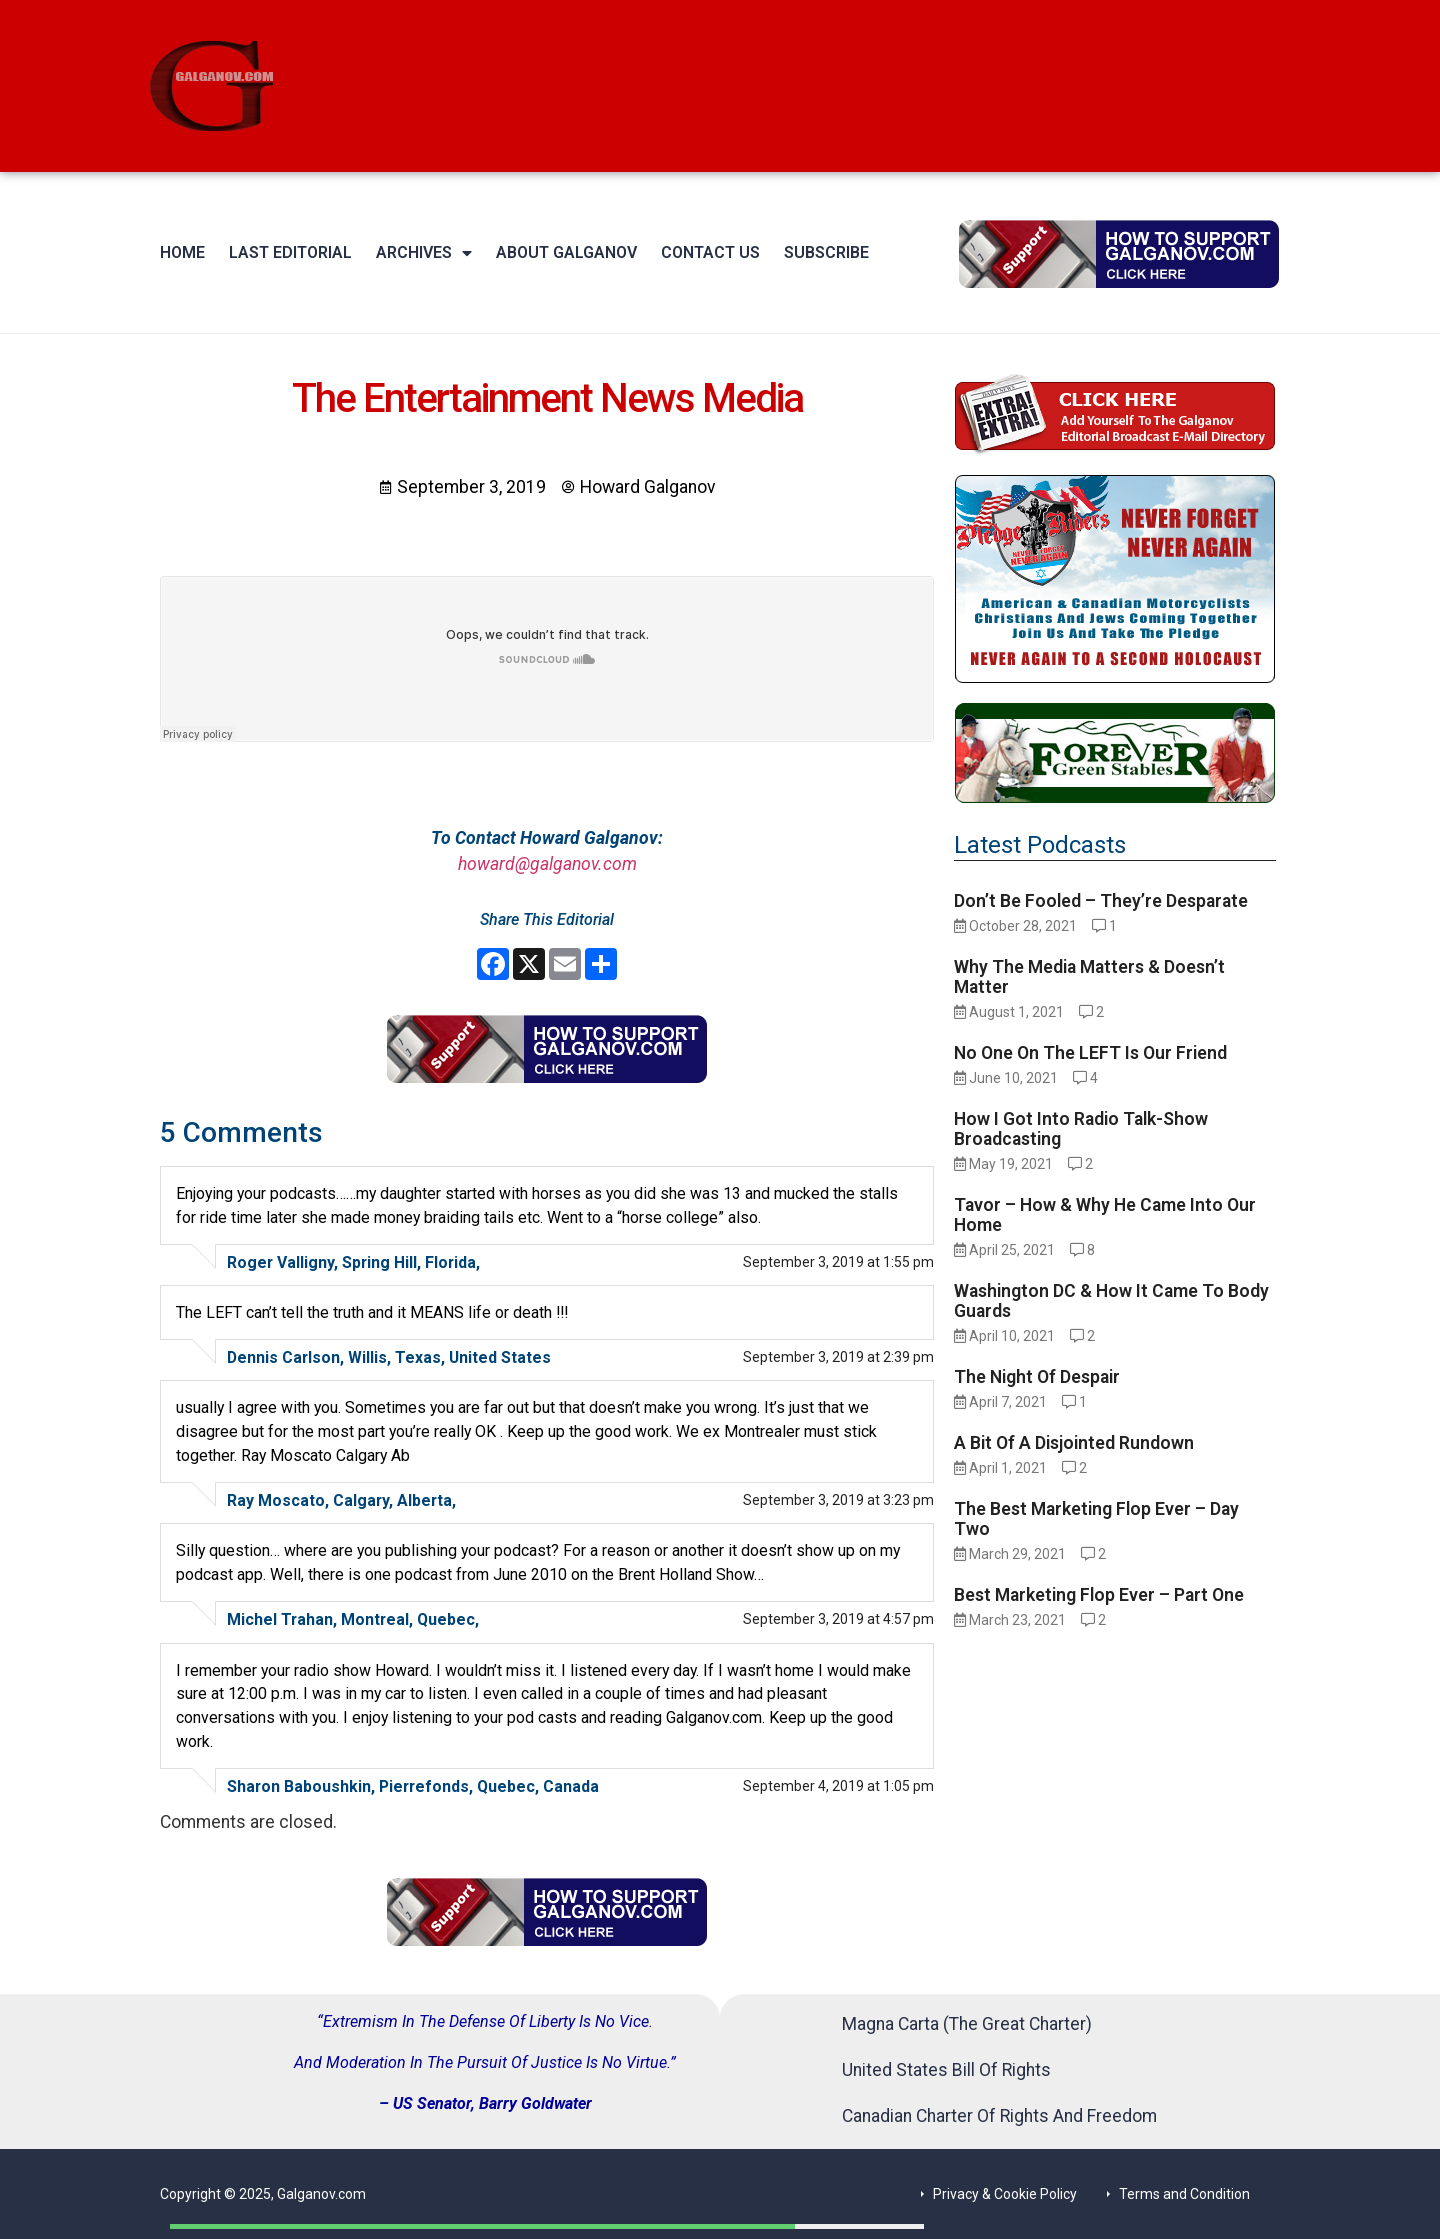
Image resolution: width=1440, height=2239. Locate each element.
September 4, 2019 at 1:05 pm (838, 1786)
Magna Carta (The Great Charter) (967, 2024)
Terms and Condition (1184, 2194)
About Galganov (566, 252)
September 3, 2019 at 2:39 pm (838, 1357)
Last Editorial (290, 252)
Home (182, 252)
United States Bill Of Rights (946, 2070)
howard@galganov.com (547, 864)
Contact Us (710, 252)
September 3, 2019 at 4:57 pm (838, 1619)
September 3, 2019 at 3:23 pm (838, 1500)
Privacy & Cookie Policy (1005, 2194)
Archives (424, 253)
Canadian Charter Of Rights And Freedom (999, 2116)
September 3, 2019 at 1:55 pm (838, 1262)
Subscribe (826, 252)
